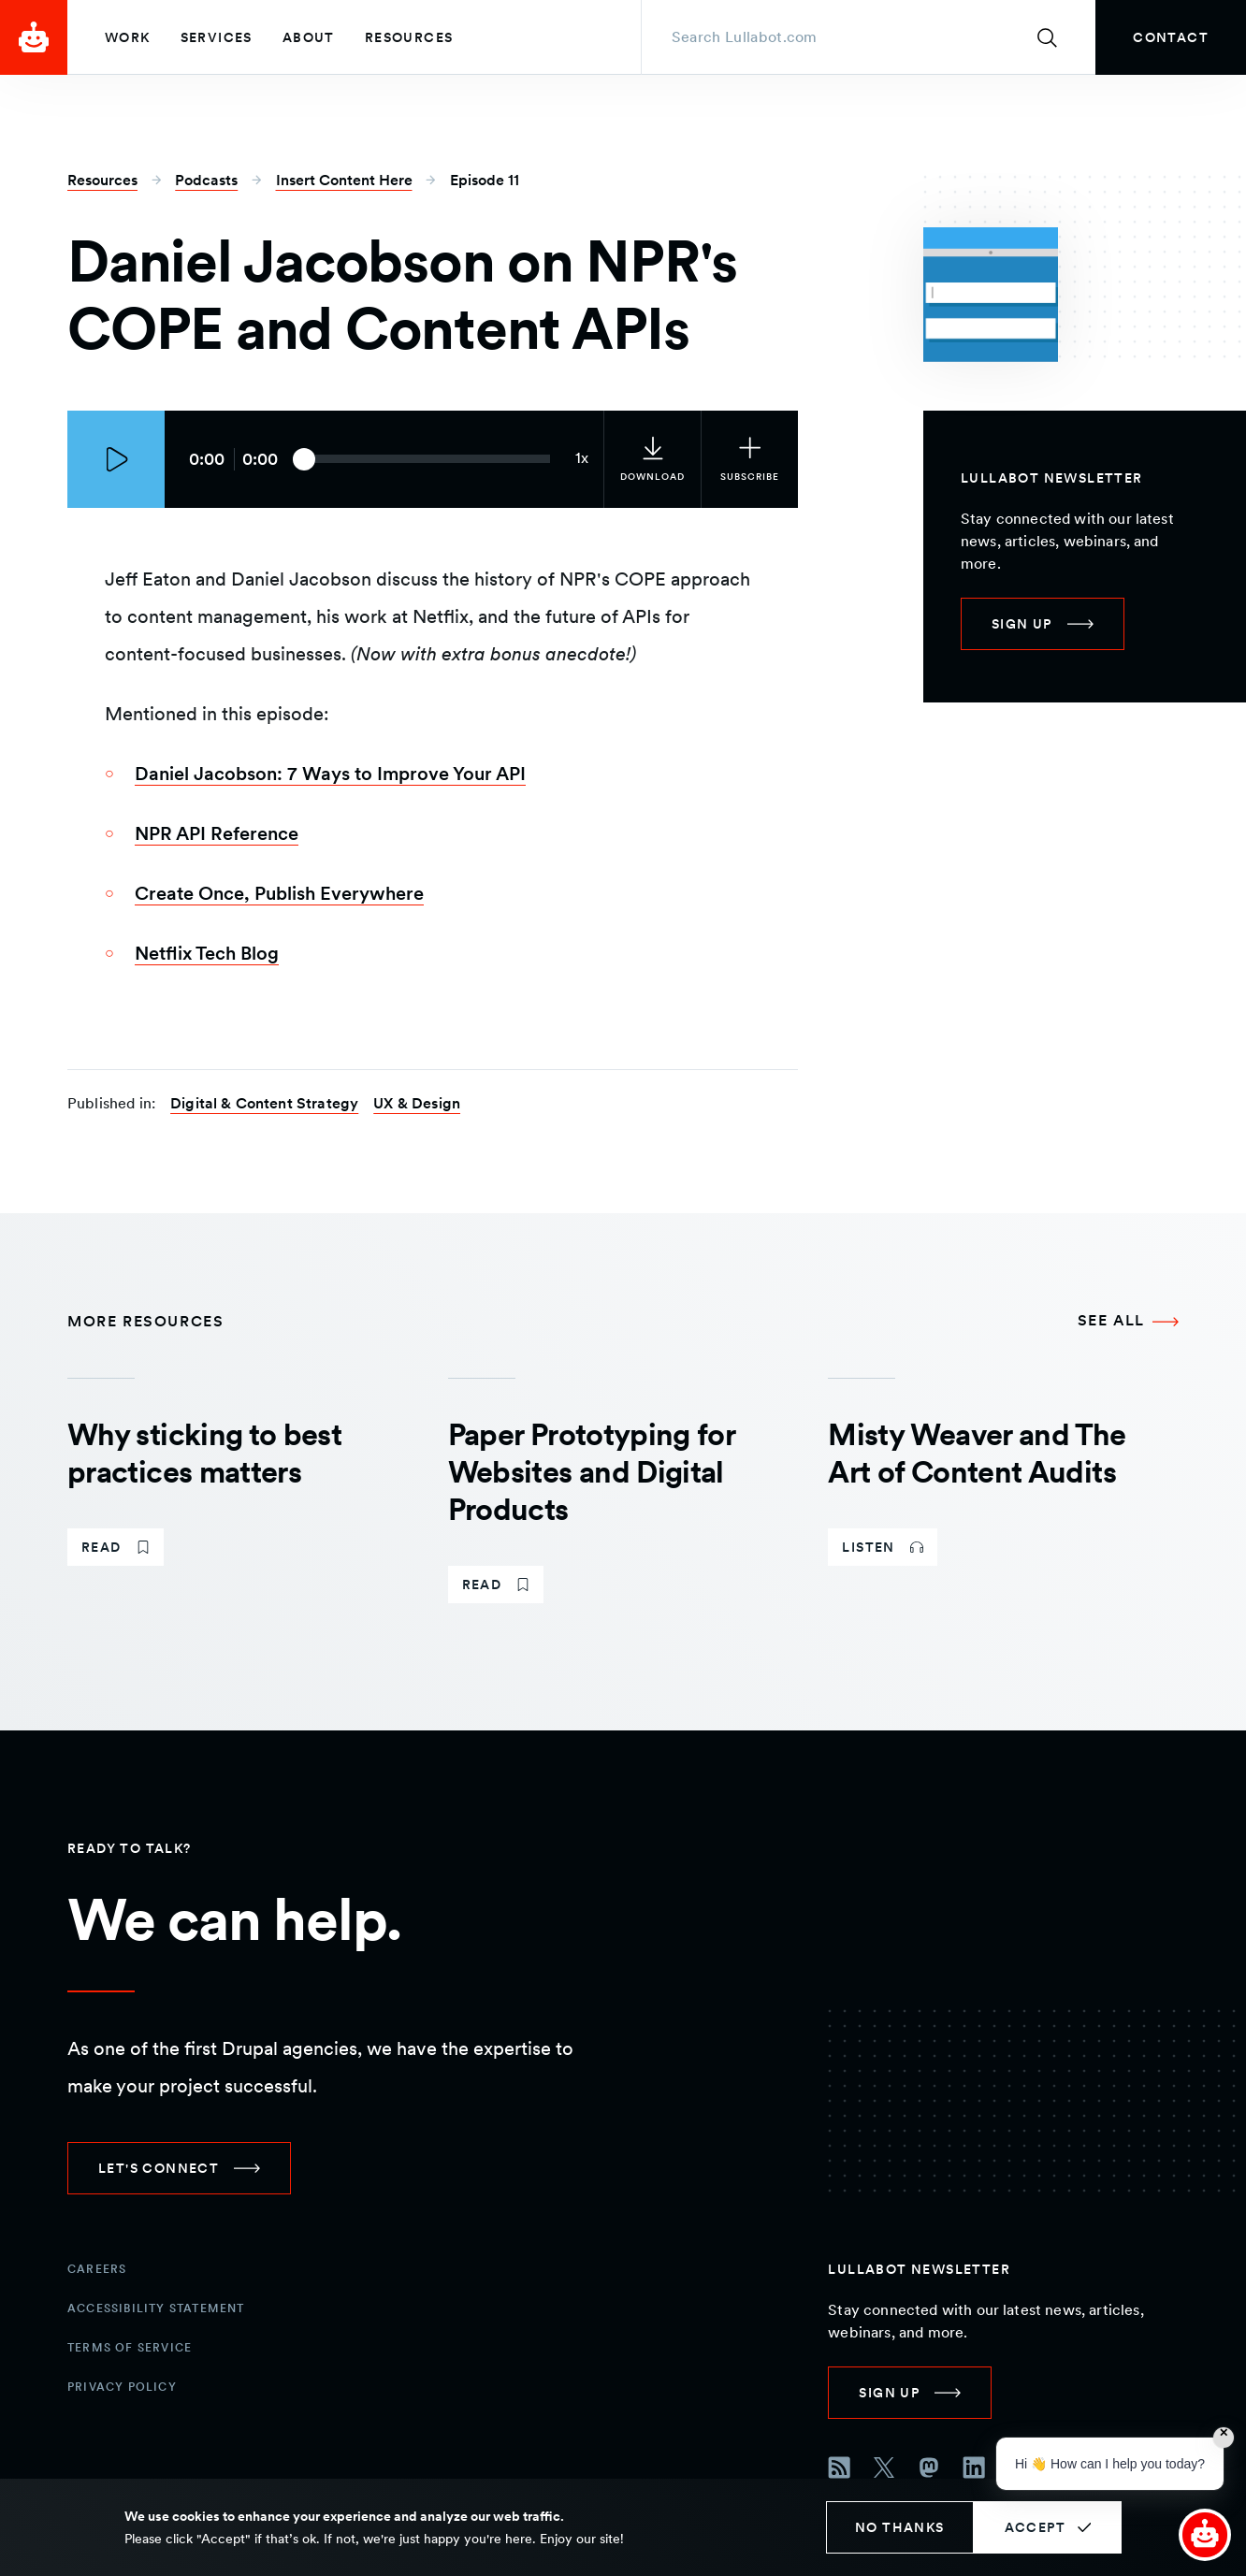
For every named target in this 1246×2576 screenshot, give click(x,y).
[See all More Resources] (1128, 1321)
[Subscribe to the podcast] (749, 459)
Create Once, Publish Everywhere (279, 893)
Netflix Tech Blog (207, 953)
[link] (1170, 37)
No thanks (900, 2527)
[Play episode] (116, 459)
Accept (1035, 2527)
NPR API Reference (216, 833)
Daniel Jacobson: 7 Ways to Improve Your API (330, 773)
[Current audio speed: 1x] (581, 459)
